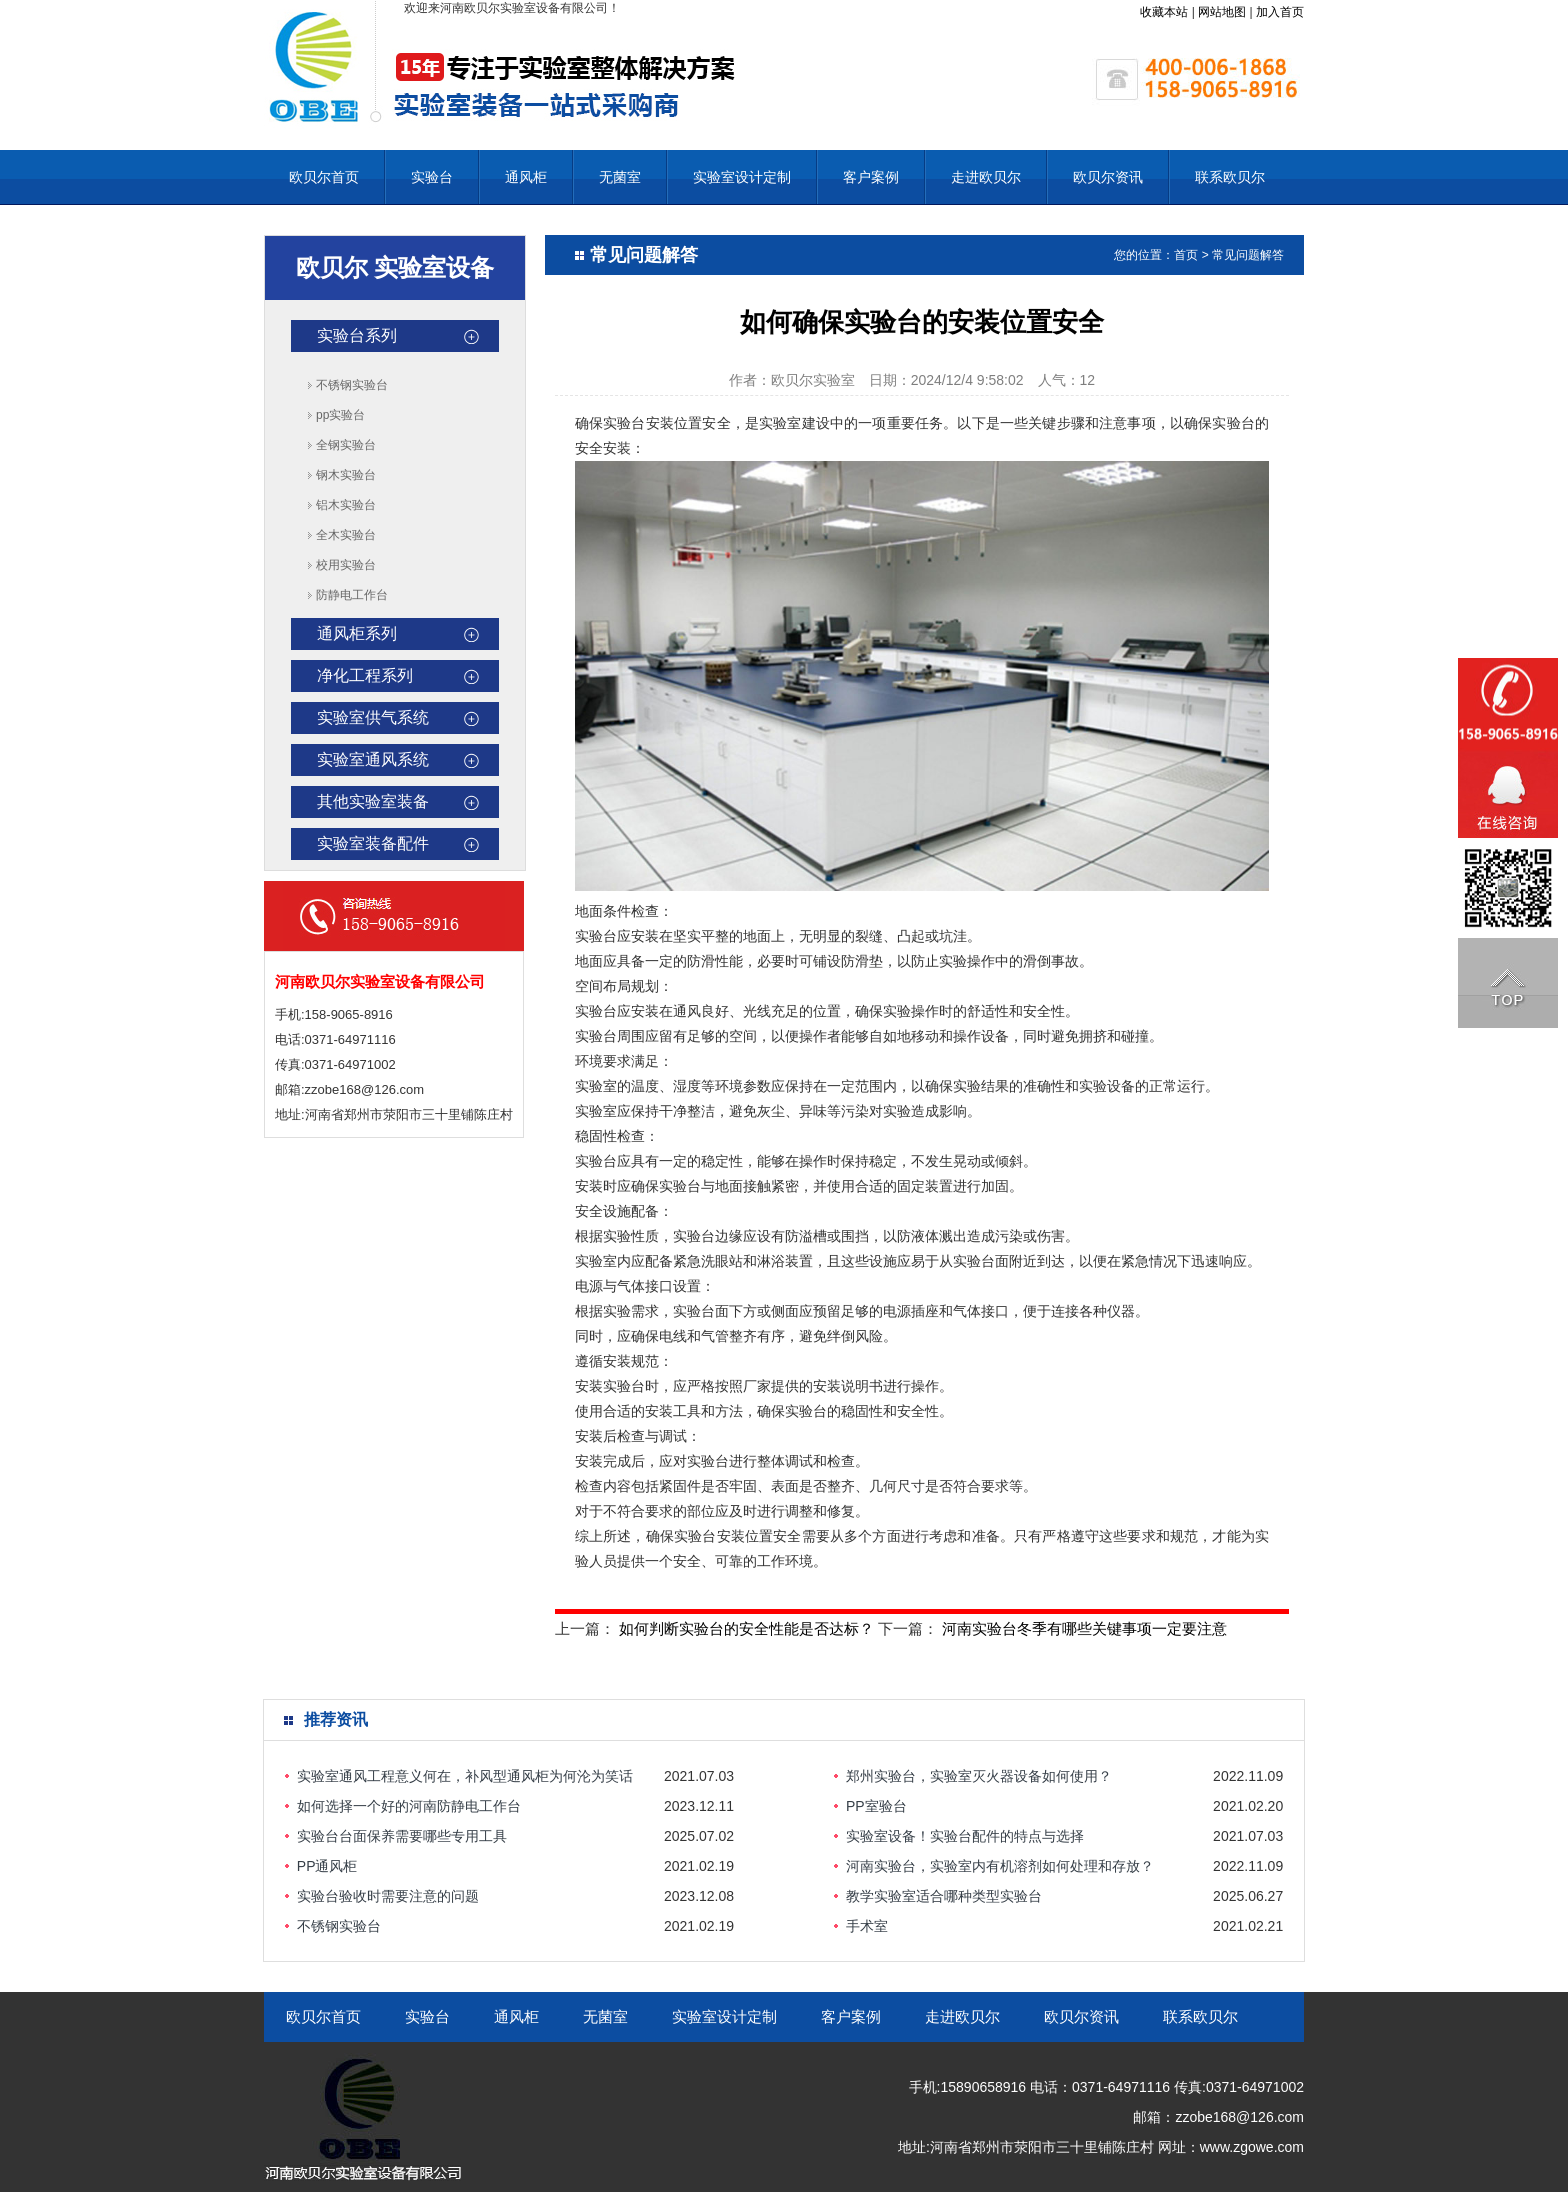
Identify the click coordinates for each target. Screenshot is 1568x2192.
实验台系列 (357, 335)
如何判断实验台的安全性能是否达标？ (746, 1628)
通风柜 (526, 177)
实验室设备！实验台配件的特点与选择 (965, 1836)
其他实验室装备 (373, 801)
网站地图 (1222, 12)
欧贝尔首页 (324, 177)
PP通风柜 (327, 1866)
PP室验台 (876, 1806)
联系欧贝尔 (1230, 177)
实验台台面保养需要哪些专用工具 (402, 1836)
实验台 (432, 177)
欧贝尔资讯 (1108, 177)
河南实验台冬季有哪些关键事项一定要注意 (1084, 1628)
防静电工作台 (352, 595)
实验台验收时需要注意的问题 (388, 1896)
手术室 (867, 1926)
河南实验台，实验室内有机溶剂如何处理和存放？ (1000, 1866)
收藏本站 (1164, 12)
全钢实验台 (346, 445)
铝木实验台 (346, 505)
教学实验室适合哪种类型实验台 (944, 1896)
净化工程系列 (365, 675)
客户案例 (871, 177)
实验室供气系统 (373, 717)
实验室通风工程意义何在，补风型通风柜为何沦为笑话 (465, 1776)
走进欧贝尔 (986, 177)
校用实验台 (346, 565)
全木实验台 (346, 535)
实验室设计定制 (742, 177)
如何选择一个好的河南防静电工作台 (409, 1806)
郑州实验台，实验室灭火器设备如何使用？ (979, 1776)
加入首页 (1280, 12)
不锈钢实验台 (352, 385)
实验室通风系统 (373, 759)
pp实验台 (340, 415)
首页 (1186, 255)
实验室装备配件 (373, 843)
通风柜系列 (357, 633)
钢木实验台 (346, 475)
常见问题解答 (1248, 255)
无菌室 (620, 177)
